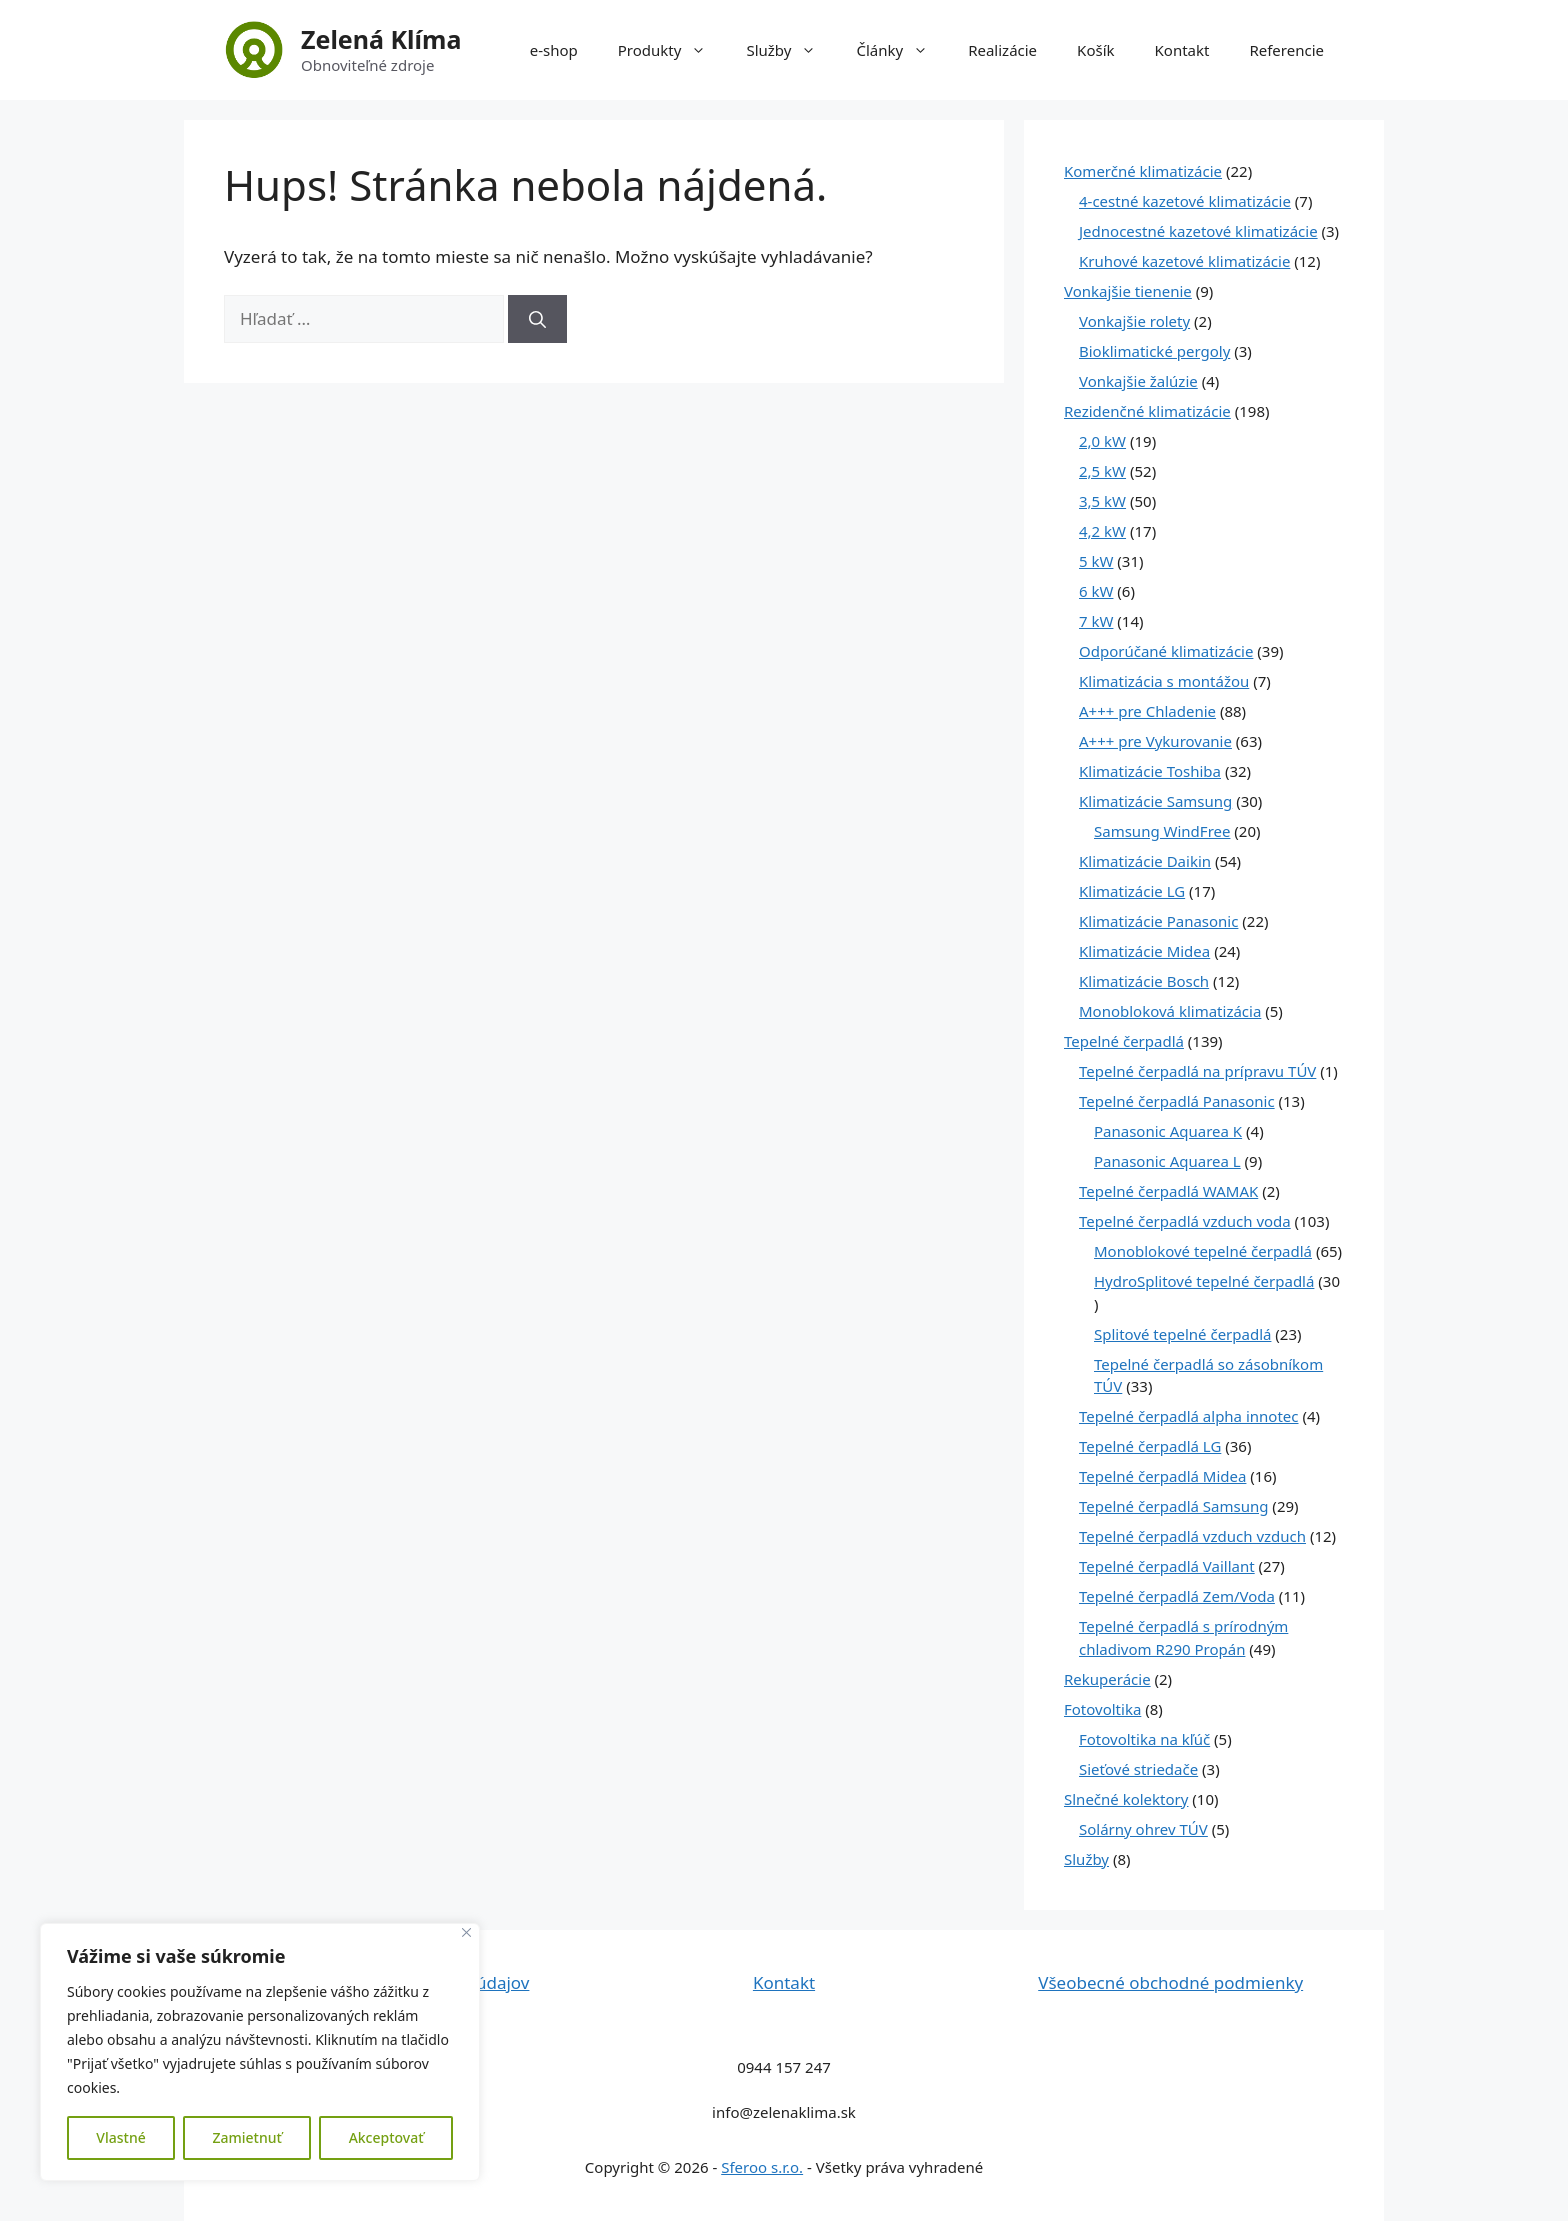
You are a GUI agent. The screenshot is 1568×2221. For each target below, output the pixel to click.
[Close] (466, 1932)
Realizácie (1002, 50)
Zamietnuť (246, 2137)
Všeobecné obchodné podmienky (1170, 1982)
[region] (260, 2052)
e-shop (554, 50)
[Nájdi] (537, 319)
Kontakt (1182, 50)
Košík (1095, 50)
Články (902, 50)
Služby (791, 50)
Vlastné (120, 2137)
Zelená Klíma (381, 39)
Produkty (672, 50)
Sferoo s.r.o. (762, 2167)
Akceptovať (386, 2137)
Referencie (1286, 50)
